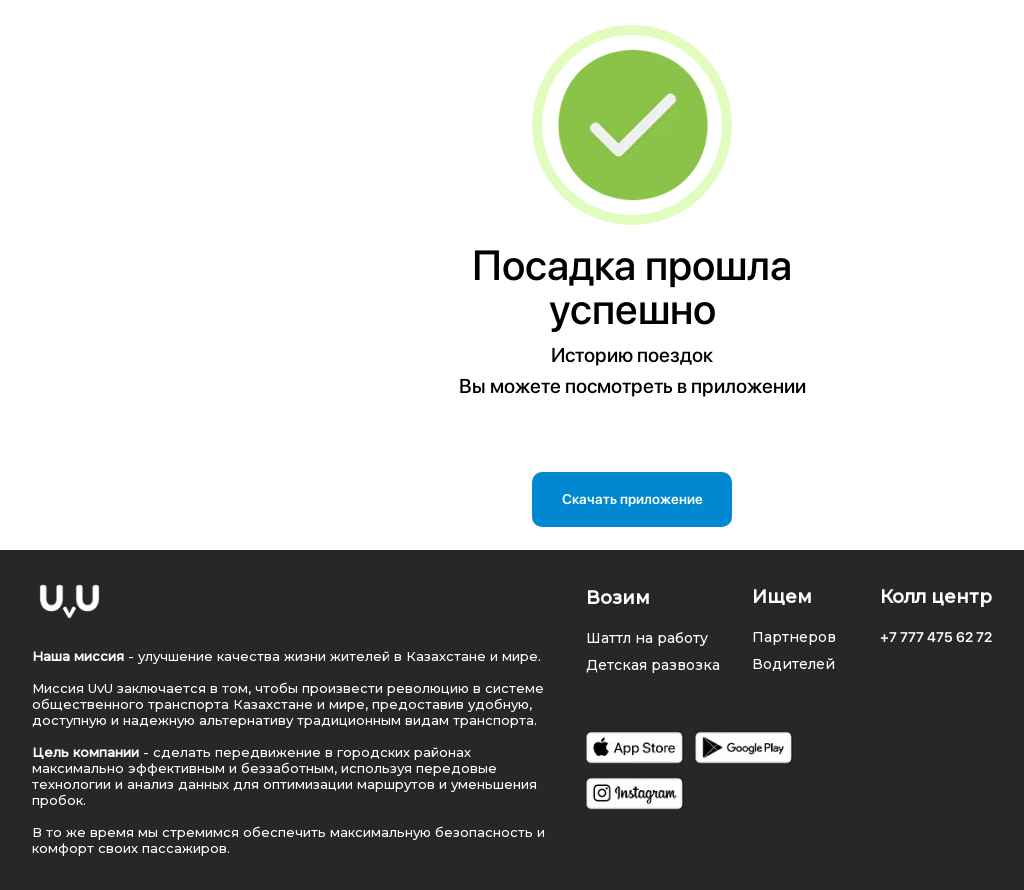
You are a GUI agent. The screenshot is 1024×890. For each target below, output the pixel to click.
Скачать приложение (632, 499)
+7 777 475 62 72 (936, 637)
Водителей (793, 664)
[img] (69, 601)
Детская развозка (653, 665)
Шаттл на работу (647, 638)
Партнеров (794, 637)
